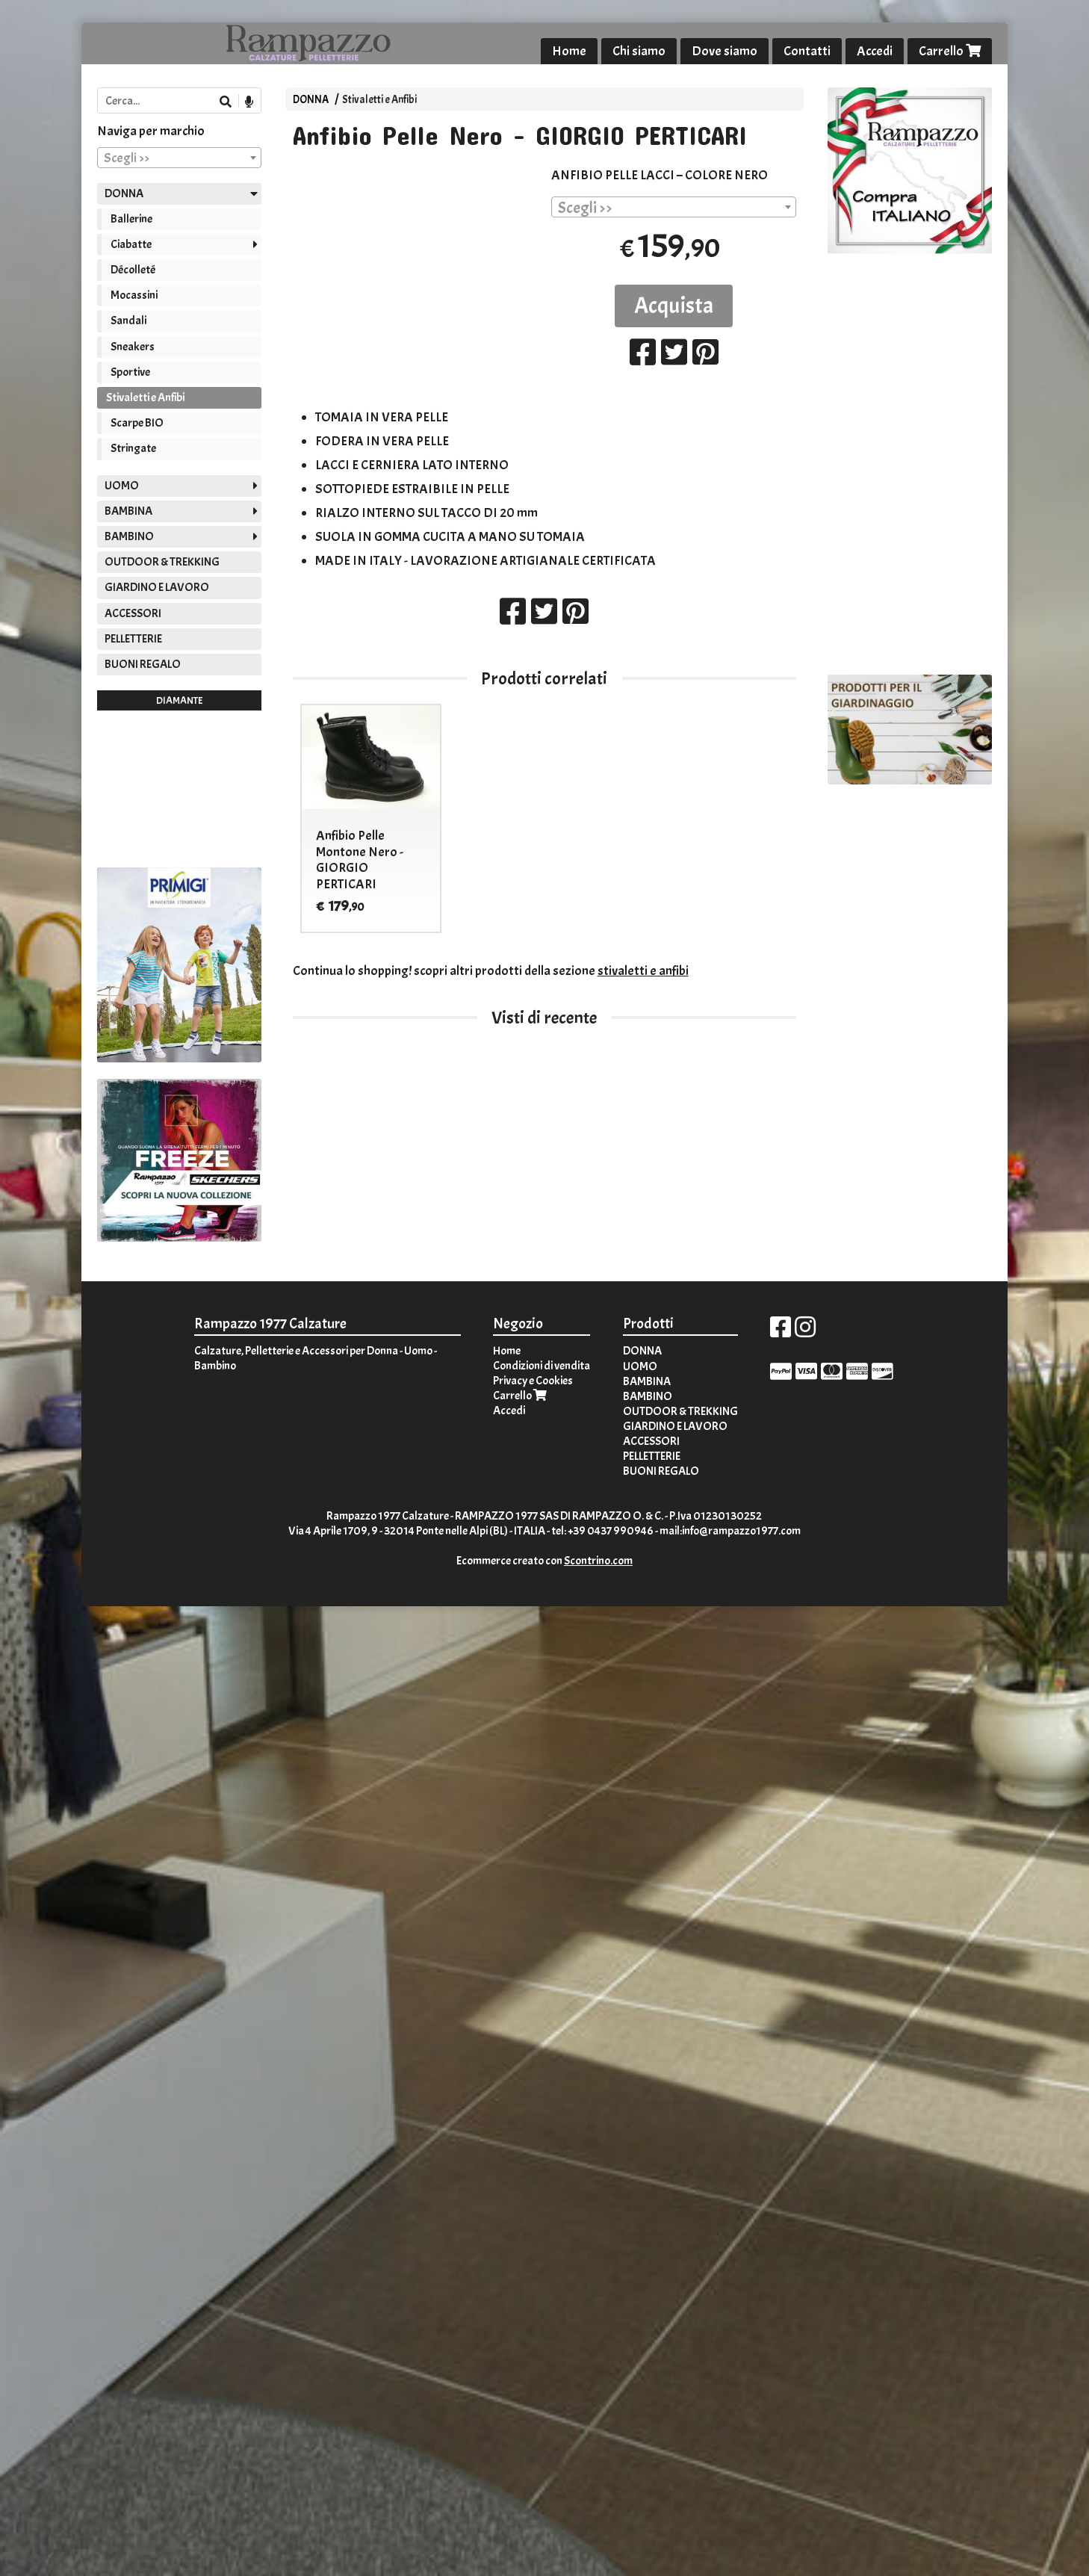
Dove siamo (724, 51)
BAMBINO (129, 536)
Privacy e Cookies (533, 1380)
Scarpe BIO (137, 422)
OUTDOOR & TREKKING (162, 561)
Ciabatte (131, 244)
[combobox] (674, 206)
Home (569, 51)
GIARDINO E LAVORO (157, 587)
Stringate (133, 448)
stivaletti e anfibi (643, 970)
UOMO (122, 485)
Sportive (130, 372)
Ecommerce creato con (544, 1560)
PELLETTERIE (133, 638)
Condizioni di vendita (541, 1365)
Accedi (875, 51)
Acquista (673, 305)
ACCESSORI (133, 613)
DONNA (311, 99)
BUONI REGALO (143, 664)
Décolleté (133, 269)
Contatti (807, 51)
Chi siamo (639, 51)
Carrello (950, 51)
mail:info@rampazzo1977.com (730, 1530)
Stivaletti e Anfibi (379, 99)
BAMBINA (128, 511)
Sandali (128, 320)
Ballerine (131, 218)
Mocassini (134, 295)
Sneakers (133, 346)
